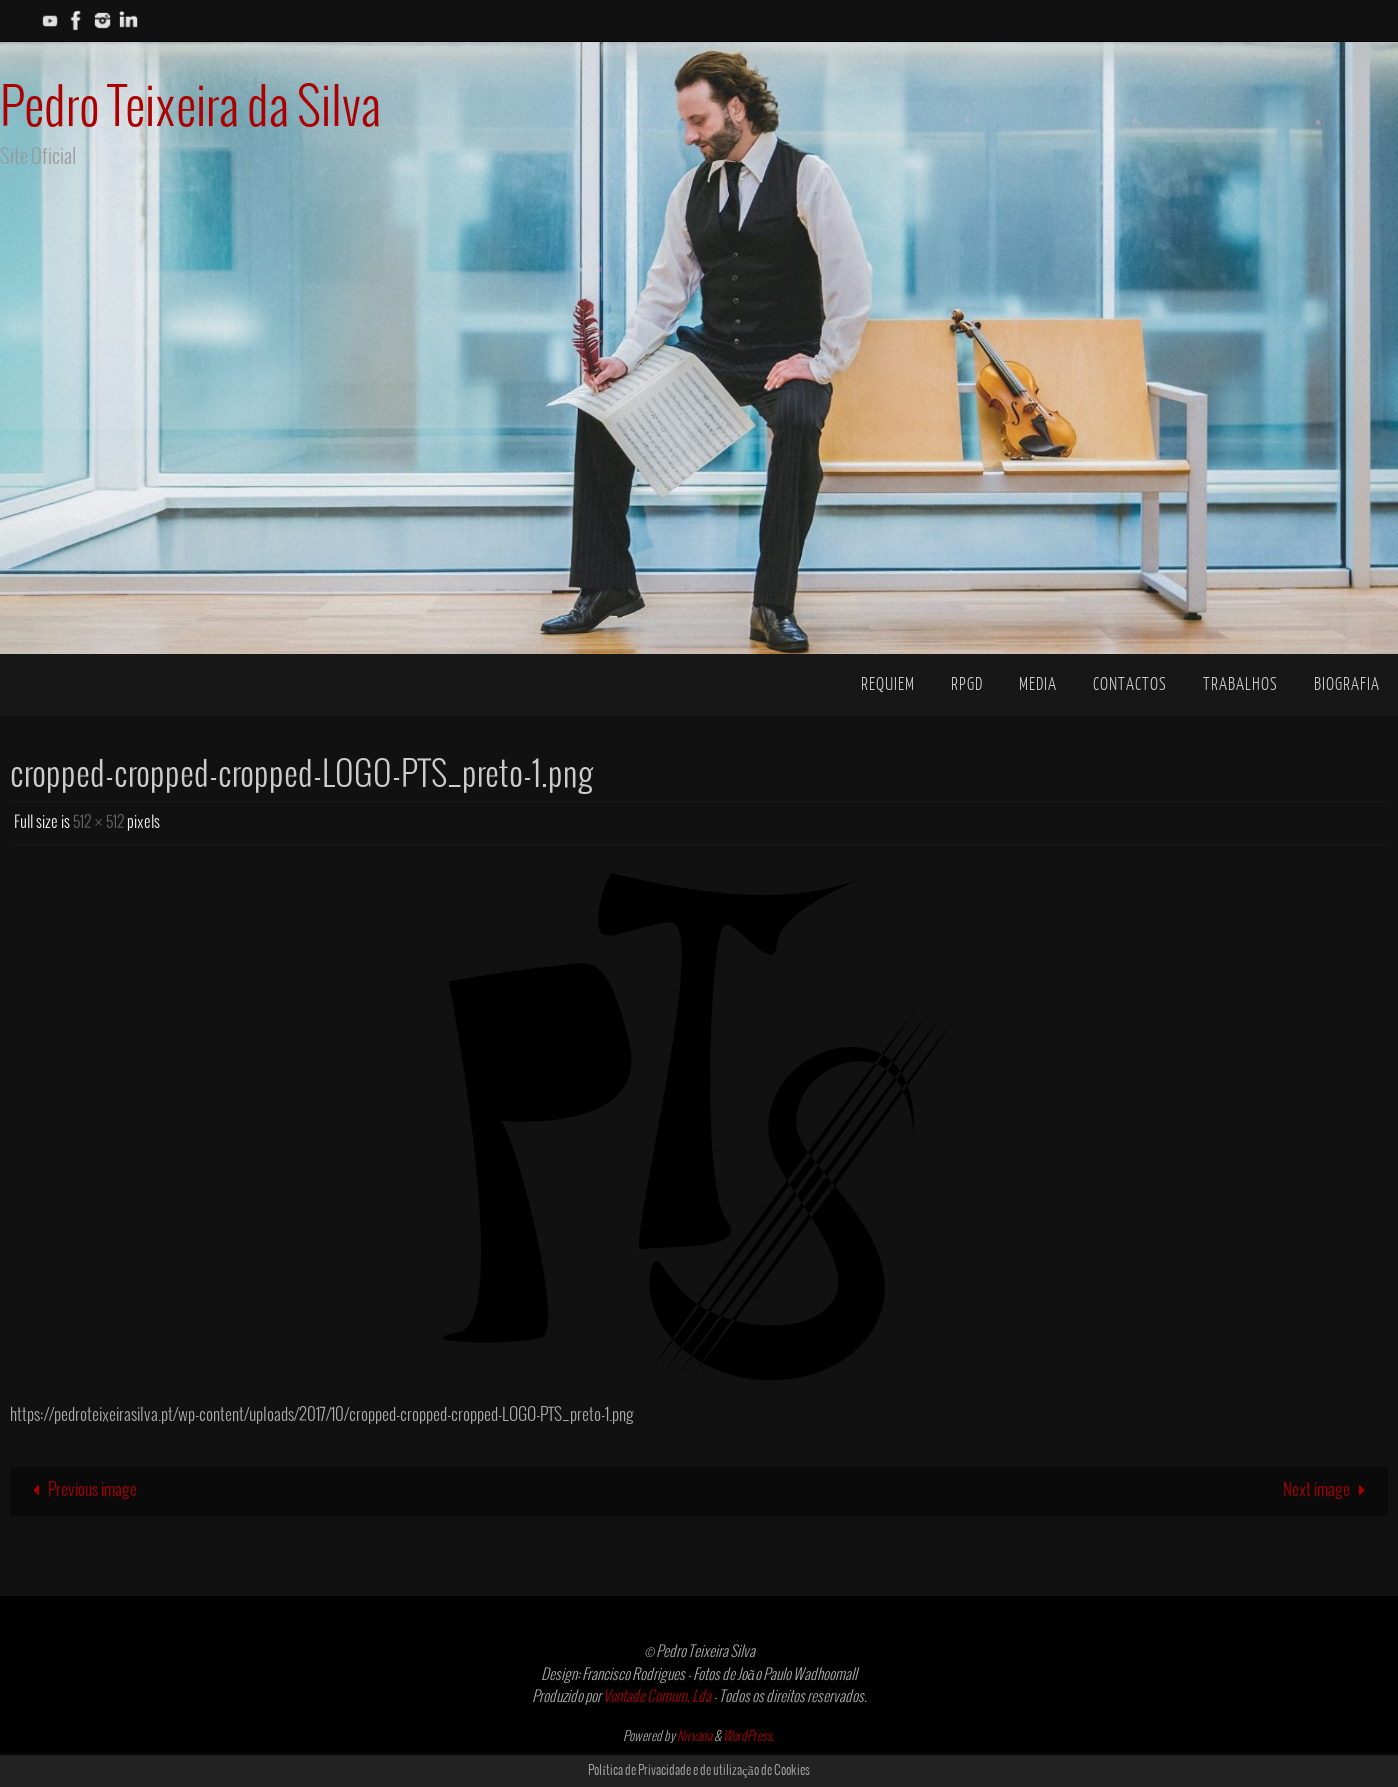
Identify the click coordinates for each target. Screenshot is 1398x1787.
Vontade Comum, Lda (657, 1697)
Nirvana (694, 1737)
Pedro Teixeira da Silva (190, 109)
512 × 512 (98, 822)
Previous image (80, 1490)
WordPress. (749, 1737)
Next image (1328, 1490)
